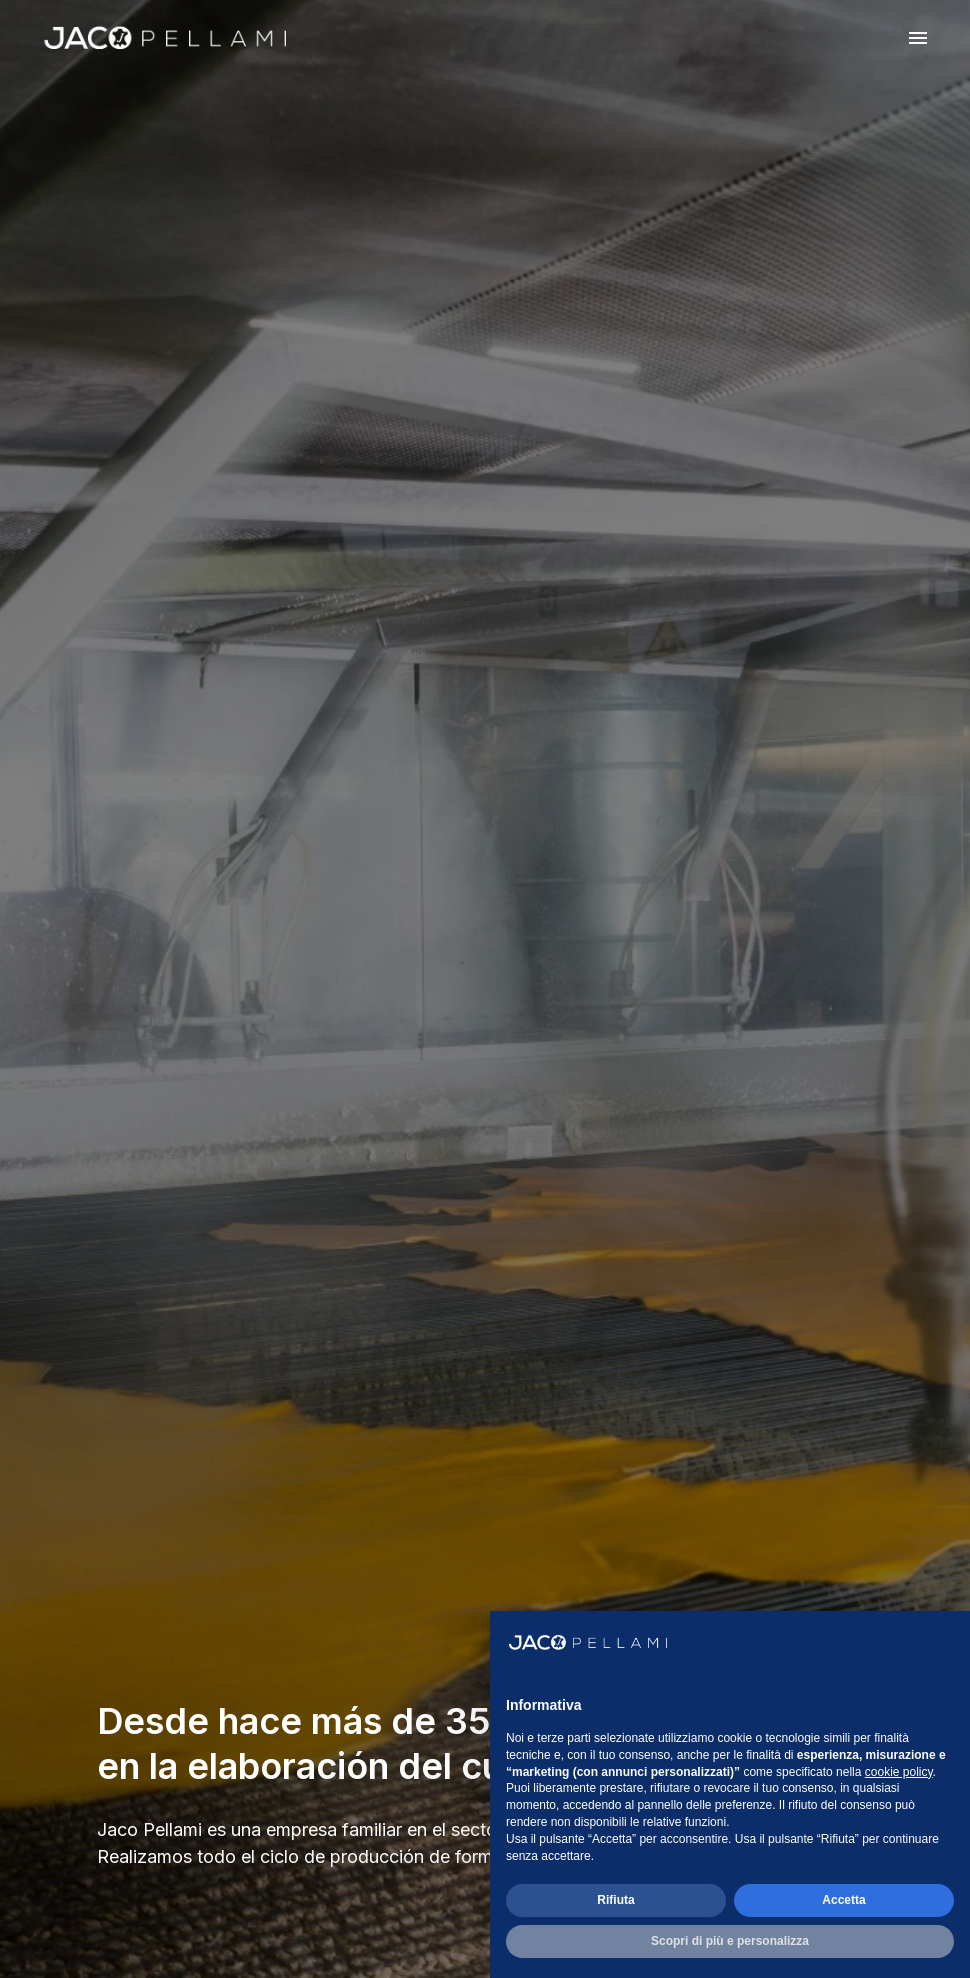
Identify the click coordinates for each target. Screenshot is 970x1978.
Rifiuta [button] (615, 1900)
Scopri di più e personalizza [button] (730, 1941)
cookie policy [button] (899, 1772)
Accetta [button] (843, 1900)
